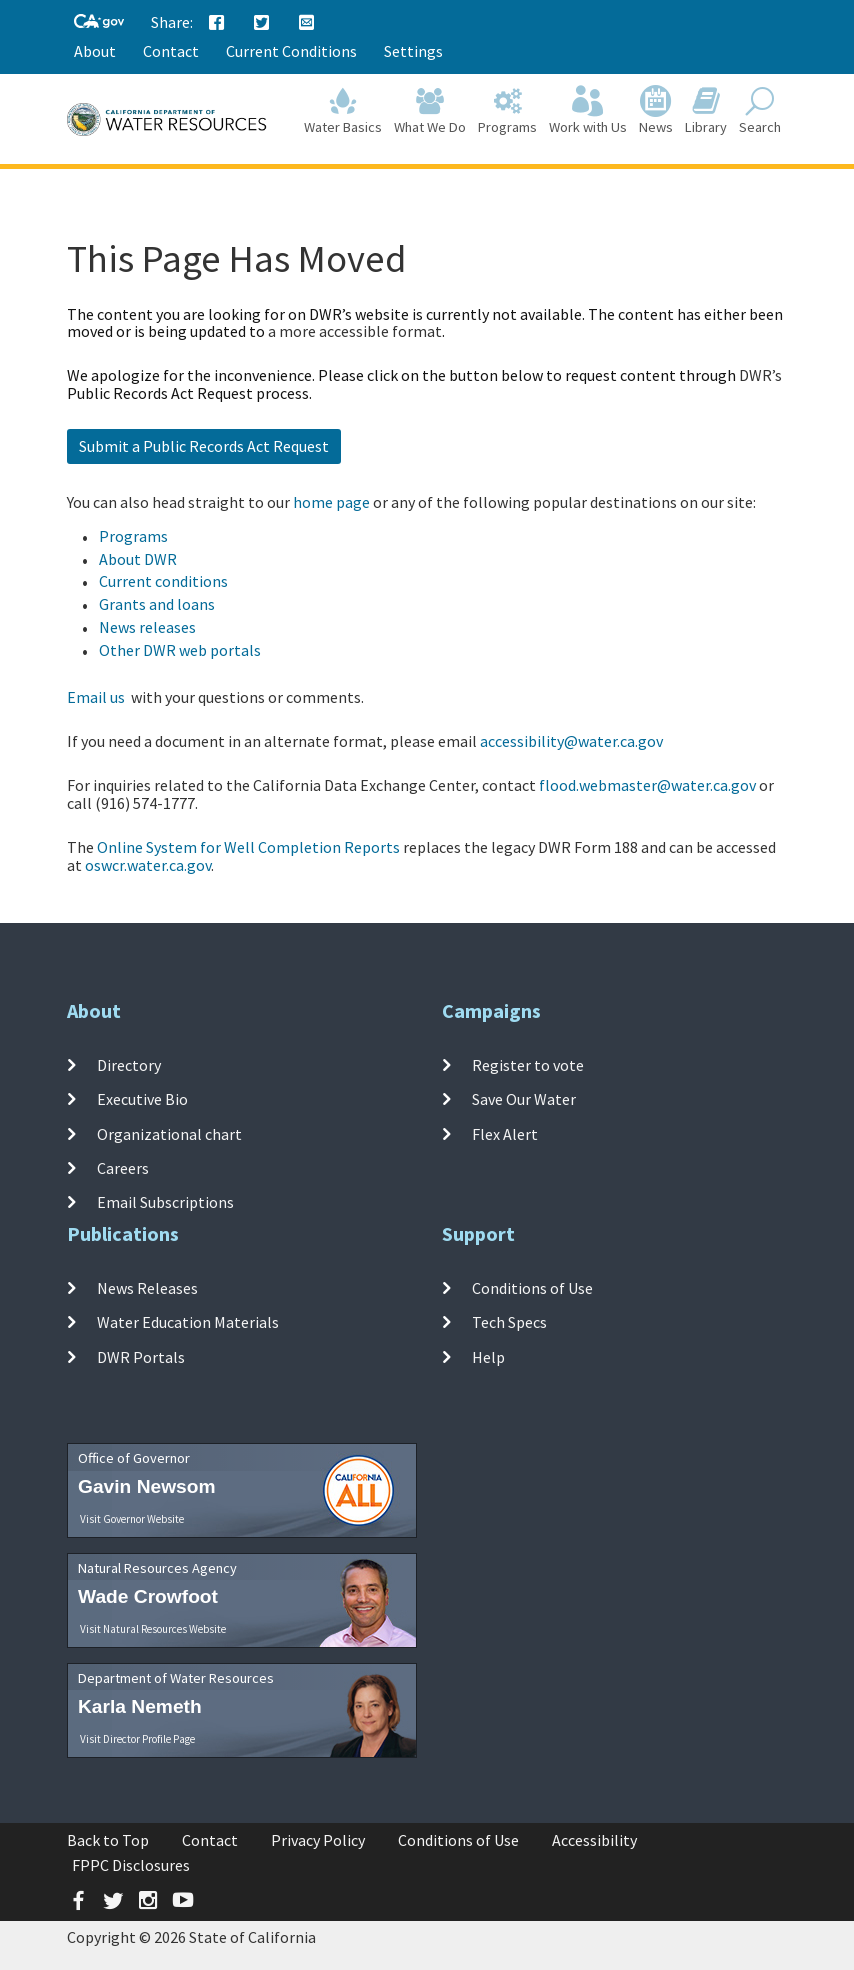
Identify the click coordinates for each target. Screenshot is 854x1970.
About (95, 51)
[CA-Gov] (99, 22)
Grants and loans (157, 604)
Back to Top (108, 1840)
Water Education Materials (188, 1322)
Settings (413, 51)
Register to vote (528, 1065)
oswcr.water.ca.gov (148, 865)
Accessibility (594, 1840)
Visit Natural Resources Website (153, 1629)
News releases (147, 627)
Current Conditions (291, 51)
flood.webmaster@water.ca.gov (647, 785)
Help (488, 1357)
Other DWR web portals (180, 650)
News (656, 111)
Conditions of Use (532, 1288)
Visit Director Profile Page (137, 1739)
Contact (171, 51)
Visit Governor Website (132, 1519)
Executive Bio (142, 1099)
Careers (123, 1168)
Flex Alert (505, 1134)
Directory (129, 1065)
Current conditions (163, 581)
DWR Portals (141, 1357)
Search (760, 111)
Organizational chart (169, 1134)
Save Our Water (524, 1099)
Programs (507, 111)
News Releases (147, 1288)
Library (706, 111)
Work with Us (588, 111)
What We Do (430, 111)
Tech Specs (509, 1322)
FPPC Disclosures (131, 1865)
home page (331, 502)
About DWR (138, 559)
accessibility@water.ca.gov (571, 741)
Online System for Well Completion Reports (248, 847)
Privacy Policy (318, 1840)
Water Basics (343, 111)
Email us (96, 697)
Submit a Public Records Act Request (204, 446)
